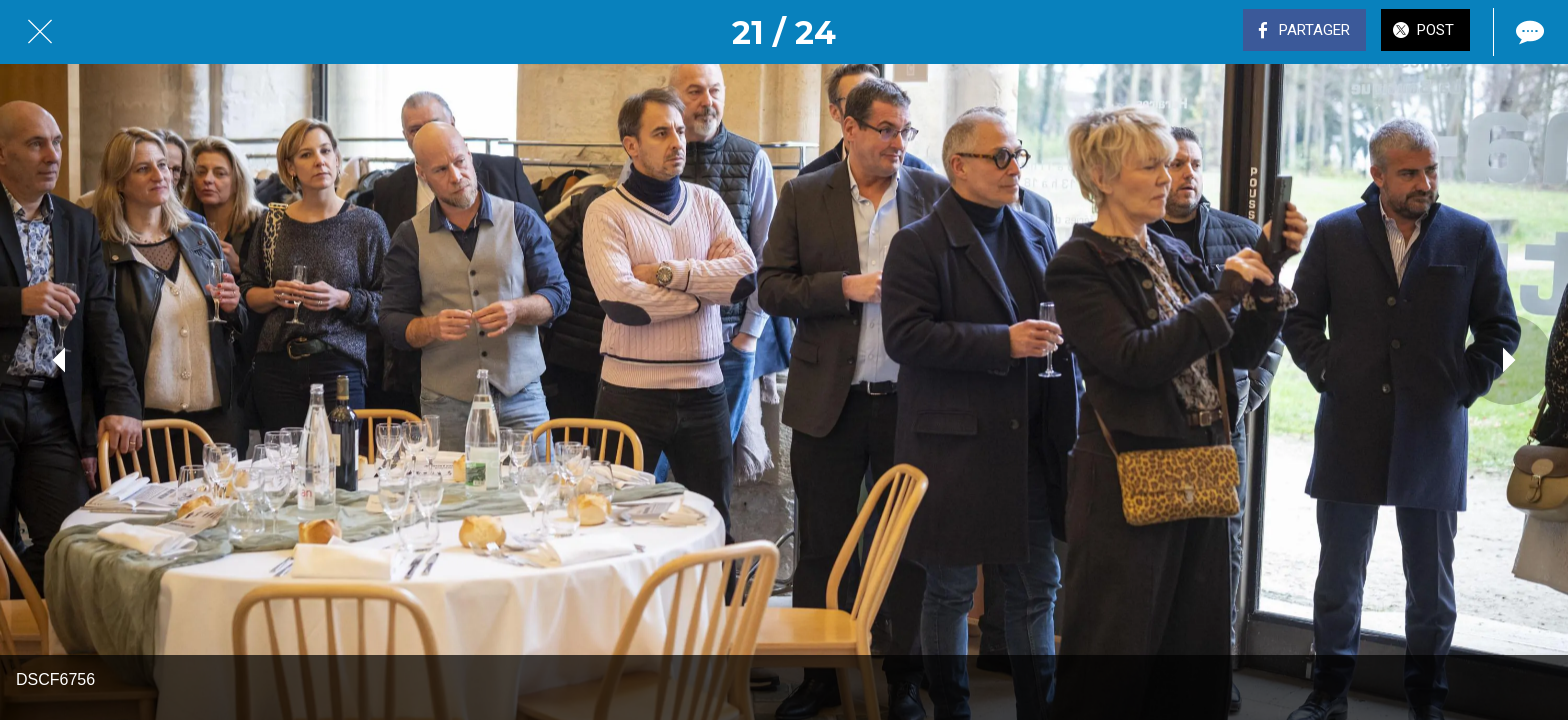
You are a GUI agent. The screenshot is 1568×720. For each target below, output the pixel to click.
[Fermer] (40, 32)
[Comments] (1528, 32)
